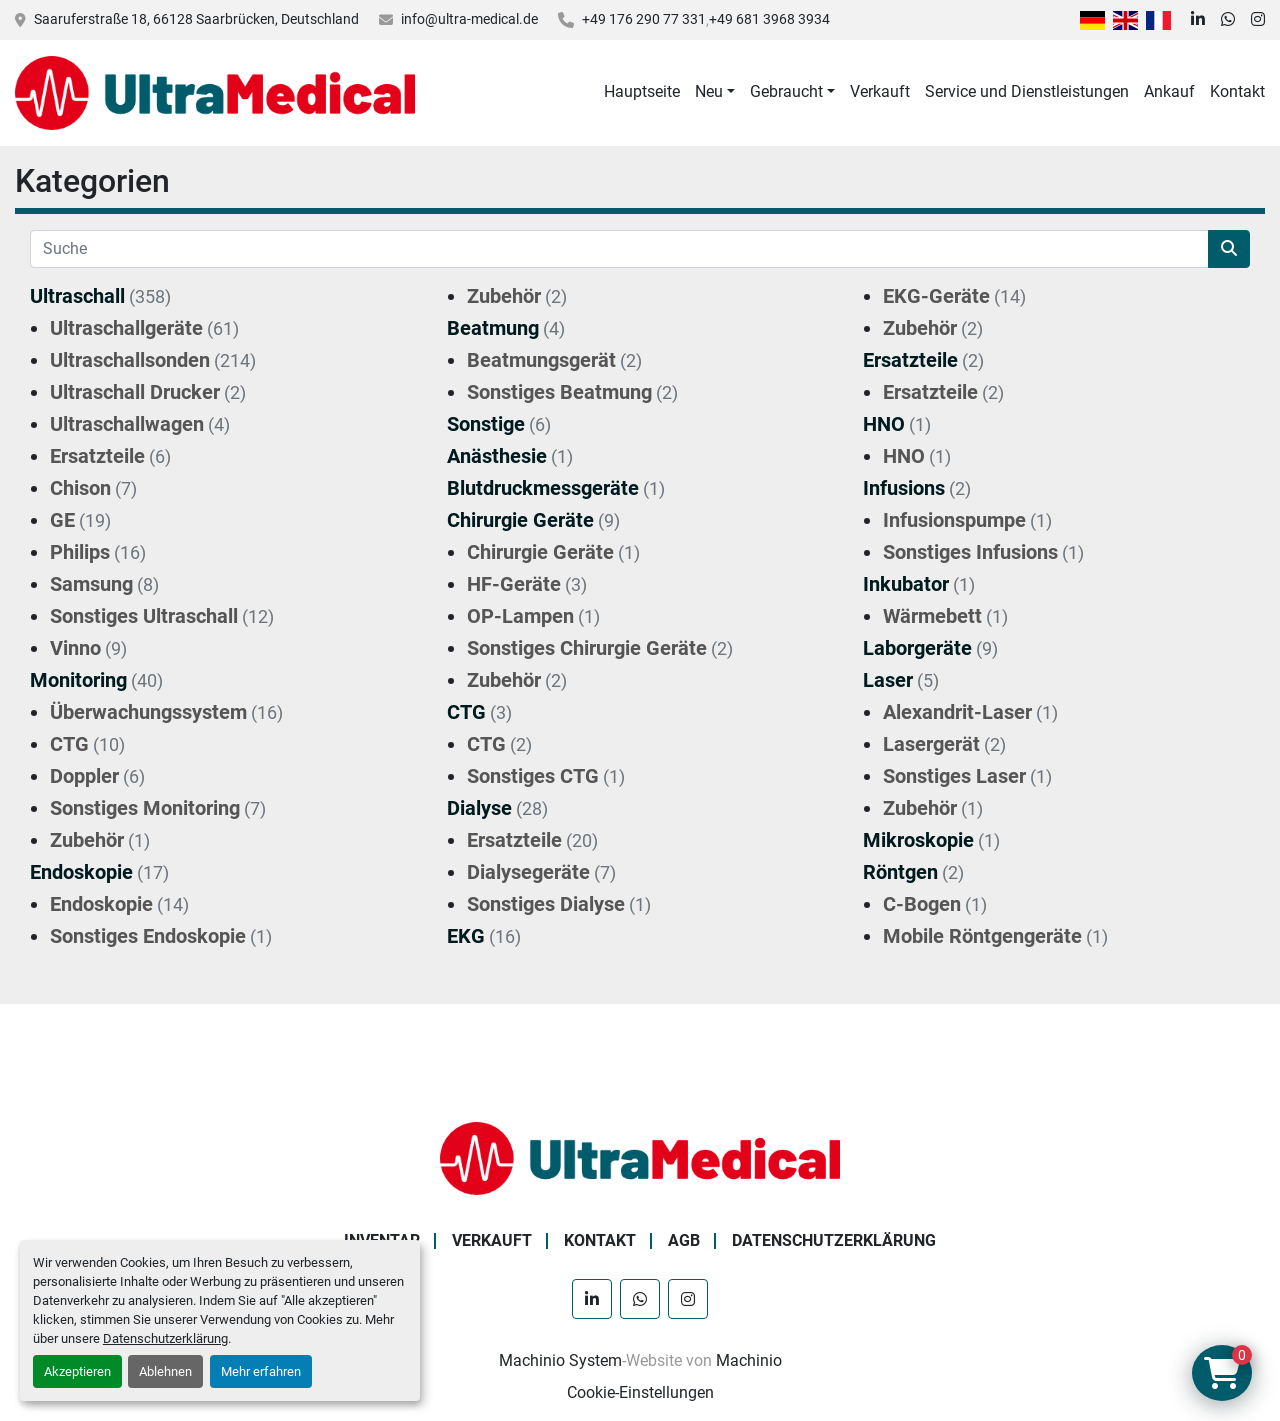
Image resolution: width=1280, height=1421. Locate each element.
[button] (715, 92)
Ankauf (1169, 91)
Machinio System (560, 1360)
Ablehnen (165, 1371)
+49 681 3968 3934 (769, 19)
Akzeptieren (77, 1371)
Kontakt (1237, 91)
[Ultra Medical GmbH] (640, 1157)
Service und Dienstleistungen (1027, 91)
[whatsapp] (1228, 20)
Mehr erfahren (261, 1371)
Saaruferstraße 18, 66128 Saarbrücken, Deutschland (196, 19)
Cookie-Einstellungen (640, 1392)
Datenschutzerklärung (165, 1338)
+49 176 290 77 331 (644, 19)
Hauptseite (642, 91)
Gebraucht (786, 91)
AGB (684, 1240)
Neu (709, 91)
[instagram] (1258, 20)
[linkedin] (1198, 20)
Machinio (749, 1360)
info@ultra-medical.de (469, 19)
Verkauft (880, 91)
